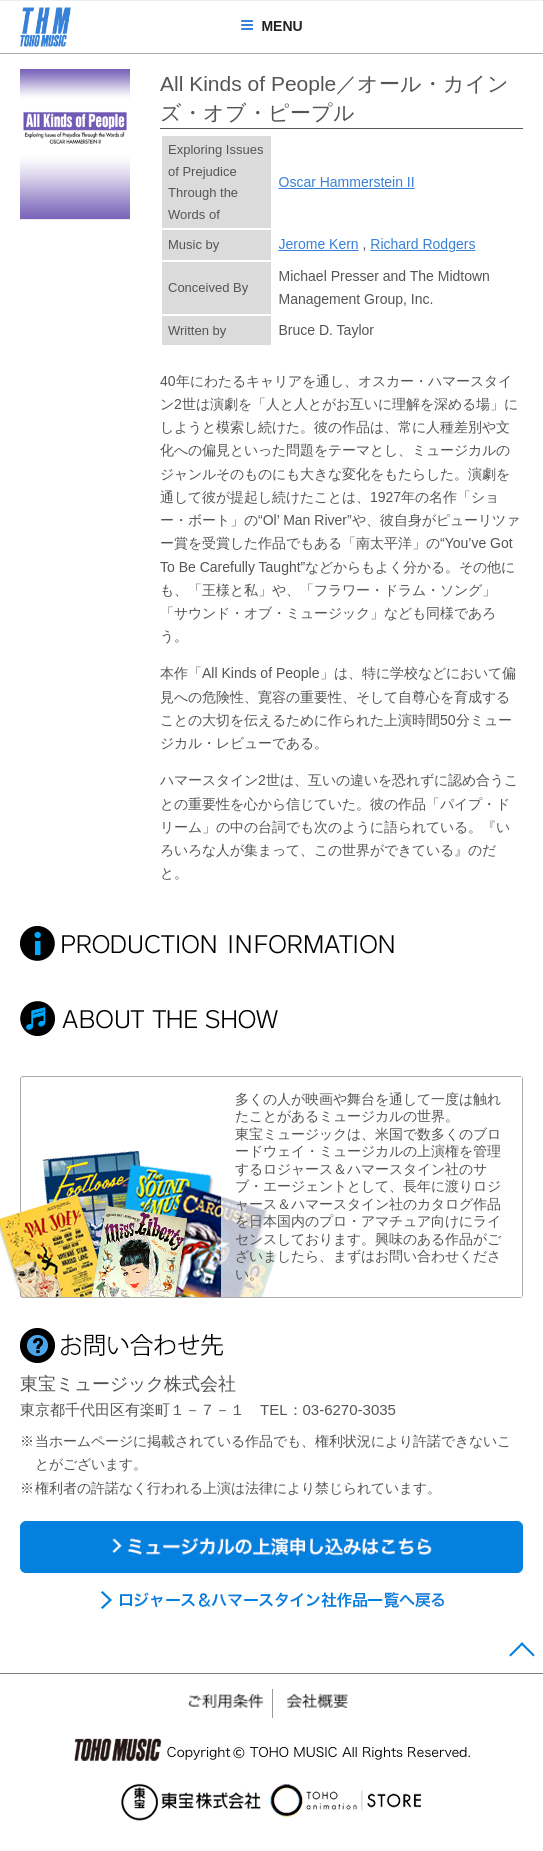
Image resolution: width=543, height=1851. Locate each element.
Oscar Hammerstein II (347, 182)
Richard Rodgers (422, 244)
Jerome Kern (319, 244)
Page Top (521, 1654)
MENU (271, 26)
